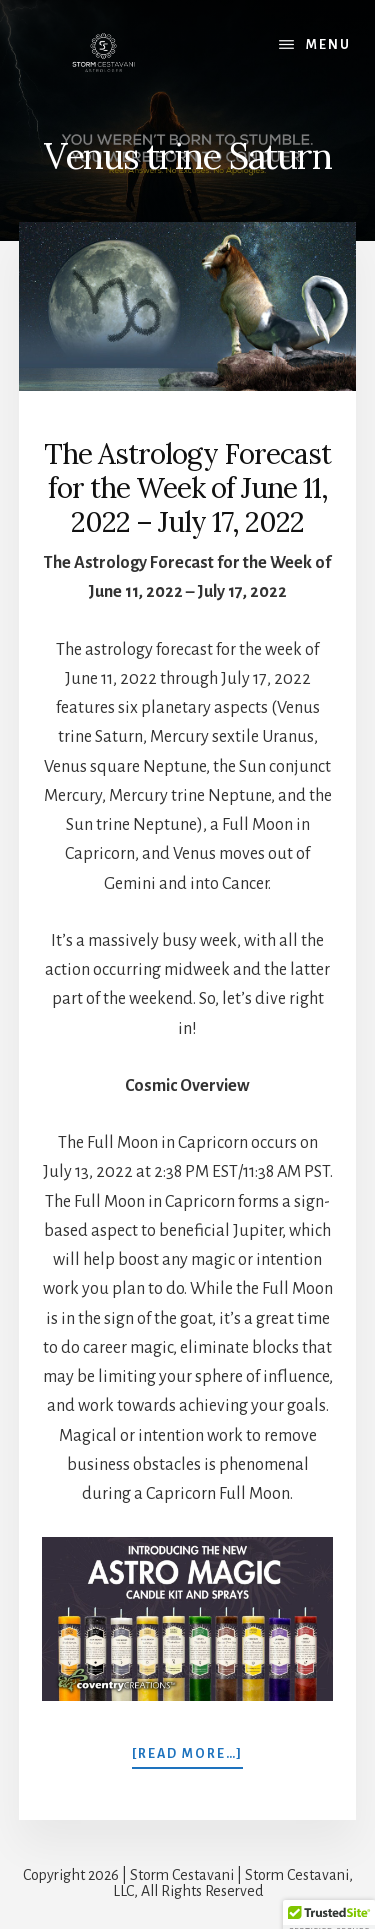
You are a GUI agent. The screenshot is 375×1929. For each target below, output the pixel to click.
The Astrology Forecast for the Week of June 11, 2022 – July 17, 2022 (187, 487)
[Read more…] (187, 1753)
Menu (328, 45)
